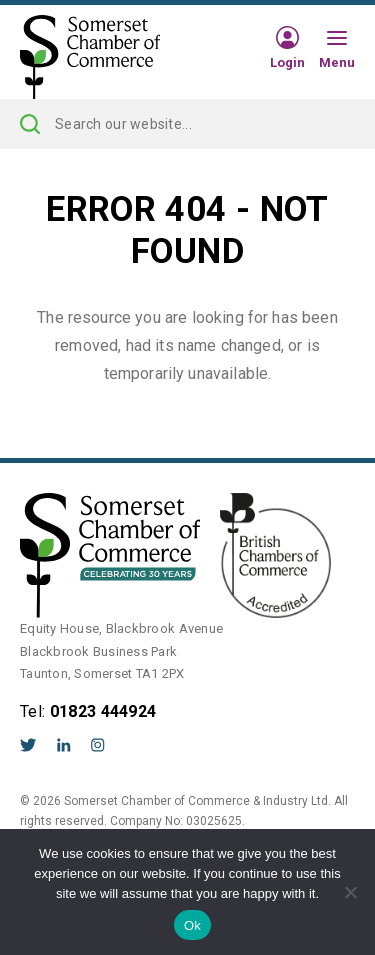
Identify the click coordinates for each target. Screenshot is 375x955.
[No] (350, 892)
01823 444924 (103, 711)
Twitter (28, 745)
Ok (192, 925)
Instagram (98, 745)
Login (287, 62)
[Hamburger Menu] (337, 39)
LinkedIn (64, 745)
